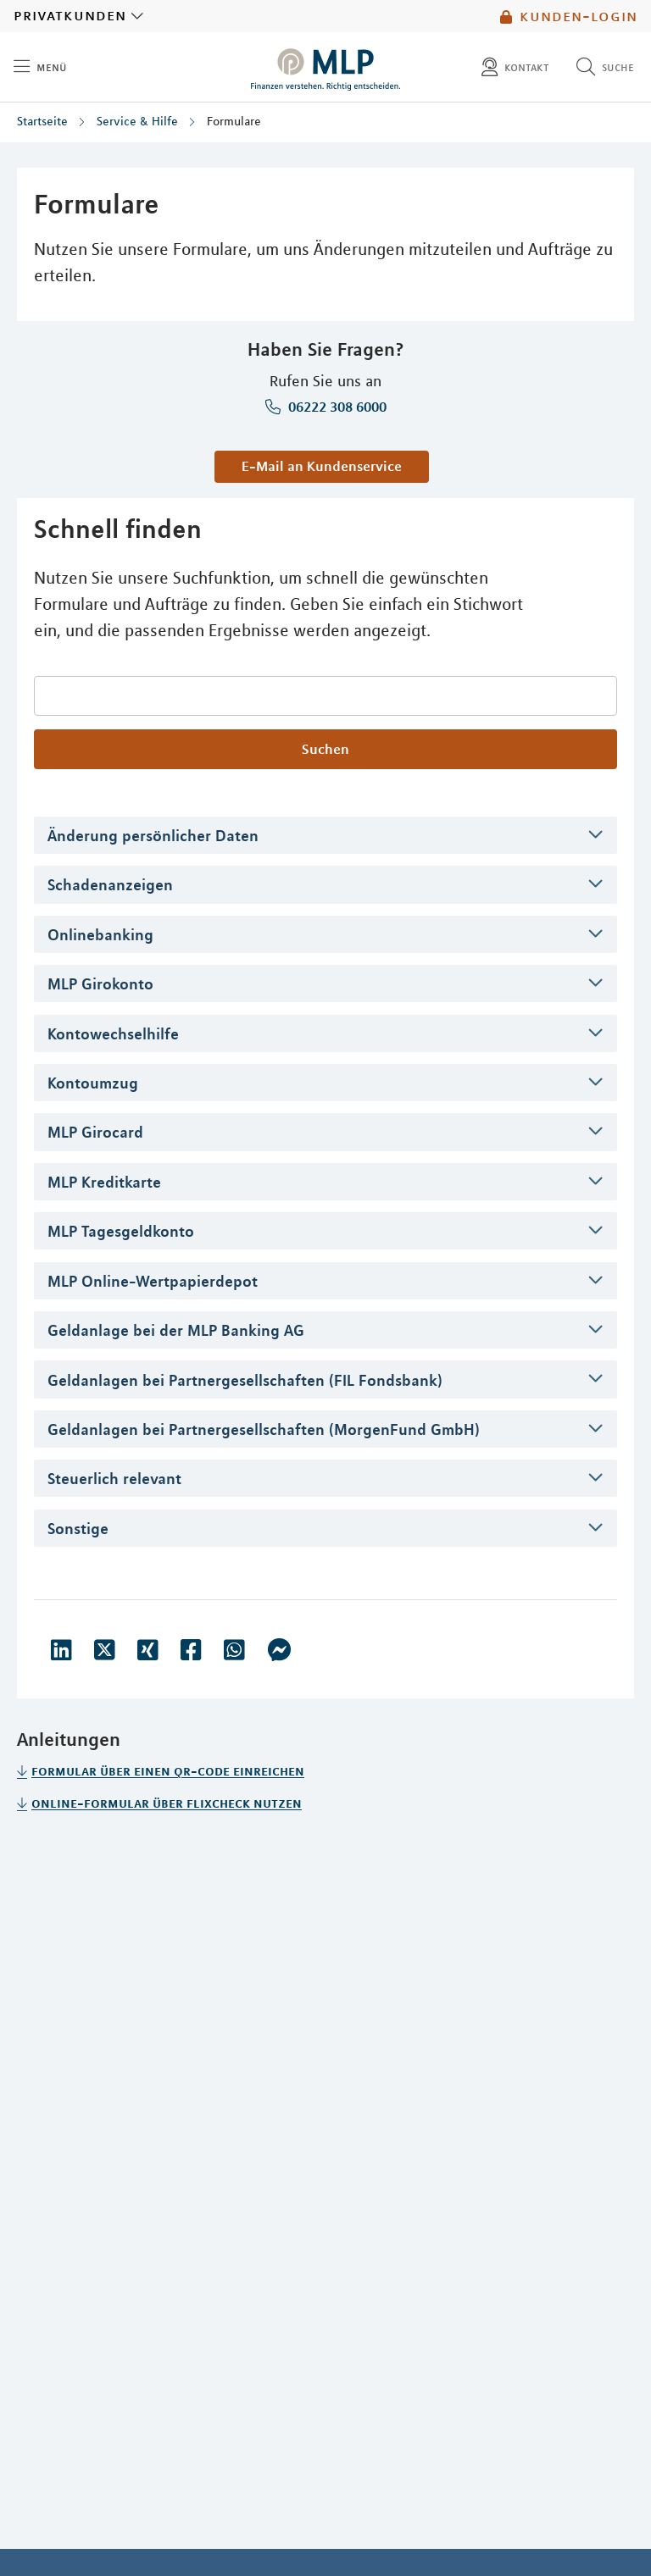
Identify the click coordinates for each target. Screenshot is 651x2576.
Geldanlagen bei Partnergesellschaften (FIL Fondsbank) (244, 1380)
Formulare (234, 121)
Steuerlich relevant (114, 1478)
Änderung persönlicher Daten (153, 835)
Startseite (42, 121)
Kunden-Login (568, 16)
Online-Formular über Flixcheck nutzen (166, 1802)
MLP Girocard (95, 1131)
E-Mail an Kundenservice (322, 465)
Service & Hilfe (137, 121)
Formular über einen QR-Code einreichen (167, 1770)
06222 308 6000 (336, 407)
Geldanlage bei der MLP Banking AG (175, 1330)
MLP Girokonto (100, 983)
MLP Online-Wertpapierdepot (152, 1280)
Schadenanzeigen (110, 884)
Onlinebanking (100, 934)
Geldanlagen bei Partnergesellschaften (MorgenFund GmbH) (263, 1429)
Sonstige (77, 1528)
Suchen (325, 748)
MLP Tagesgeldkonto (120, 1231)
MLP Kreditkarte (104, 1181)
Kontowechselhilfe (113, 1033)
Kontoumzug (92, 1082)
